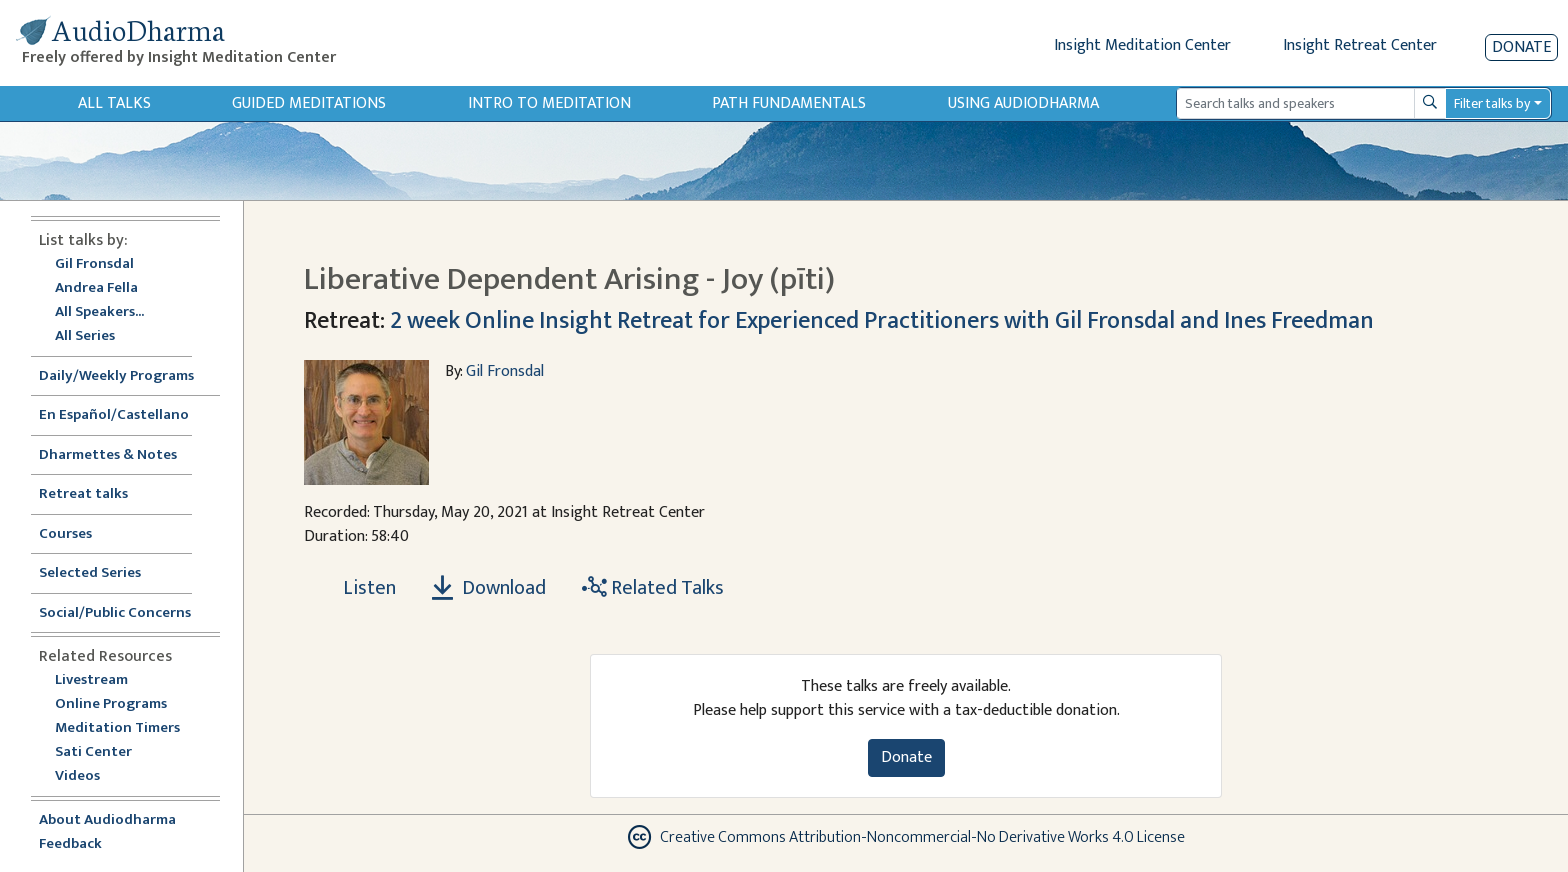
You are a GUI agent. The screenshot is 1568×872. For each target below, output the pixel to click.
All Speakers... (99, 312)
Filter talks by (1492, 103)
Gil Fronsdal (94, 264)
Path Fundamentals (789, 103)
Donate (1521, 47)
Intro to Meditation (549, 103)
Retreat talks (83, 494)
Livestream (91, 680)
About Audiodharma (107, 820)
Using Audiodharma (1023, 103)
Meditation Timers (117, 728)
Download (489, 588)
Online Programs (111, 704)
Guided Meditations (309, 103)
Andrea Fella (96, 288)
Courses (65, 534)
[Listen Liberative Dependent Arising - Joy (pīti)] (358, 588)
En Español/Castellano (114, 415)
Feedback (70, 844)
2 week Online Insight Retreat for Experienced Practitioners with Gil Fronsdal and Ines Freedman (882, 321)
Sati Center (93, 752)
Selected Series (102, 573)
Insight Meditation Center (1142, 45)
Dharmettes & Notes (108, 455)
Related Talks (653, 588)
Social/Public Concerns (115, 613)
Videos (88, 776)
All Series (85, 336)
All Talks (114, 103)
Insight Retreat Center (1360, 45)
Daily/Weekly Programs (127, 376)
